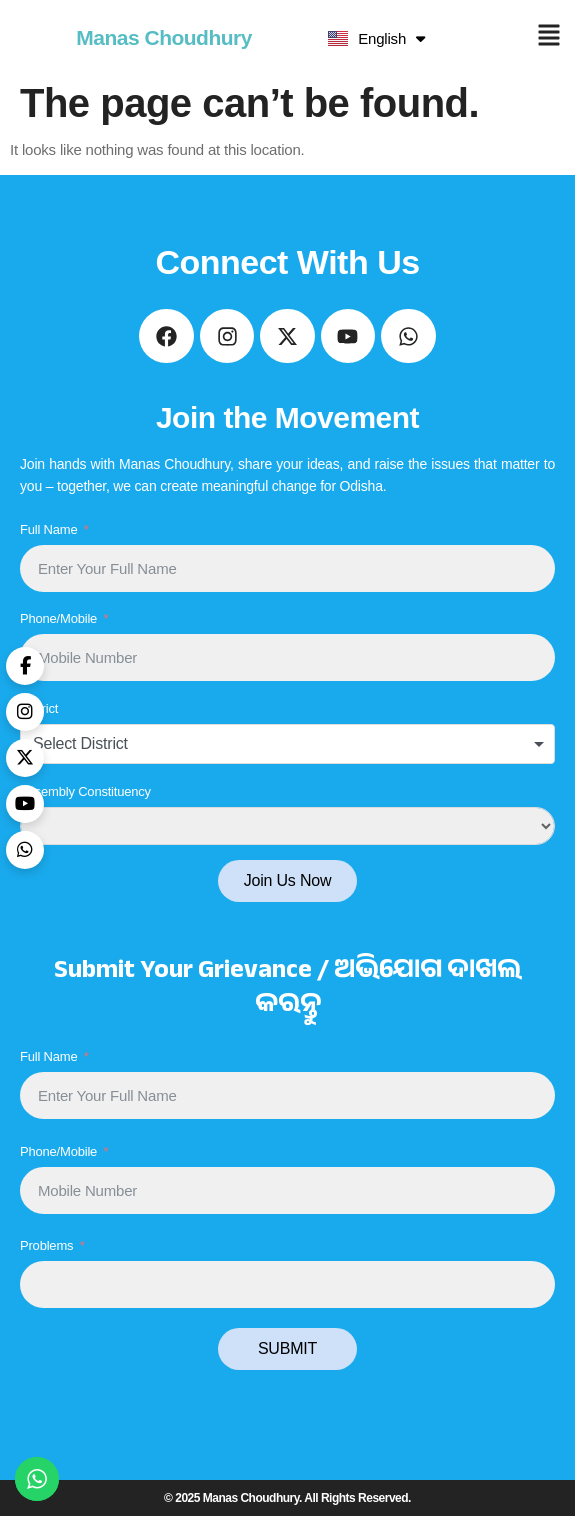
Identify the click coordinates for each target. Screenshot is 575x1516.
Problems (46, 1245)
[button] (548, 37)
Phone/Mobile (58, 618)
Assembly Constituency (85, 791)
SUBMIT (287, 1348)
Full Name (48, 529)
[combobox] (287, 744)
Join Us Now (288, 880)
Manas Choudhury (164, 37)
